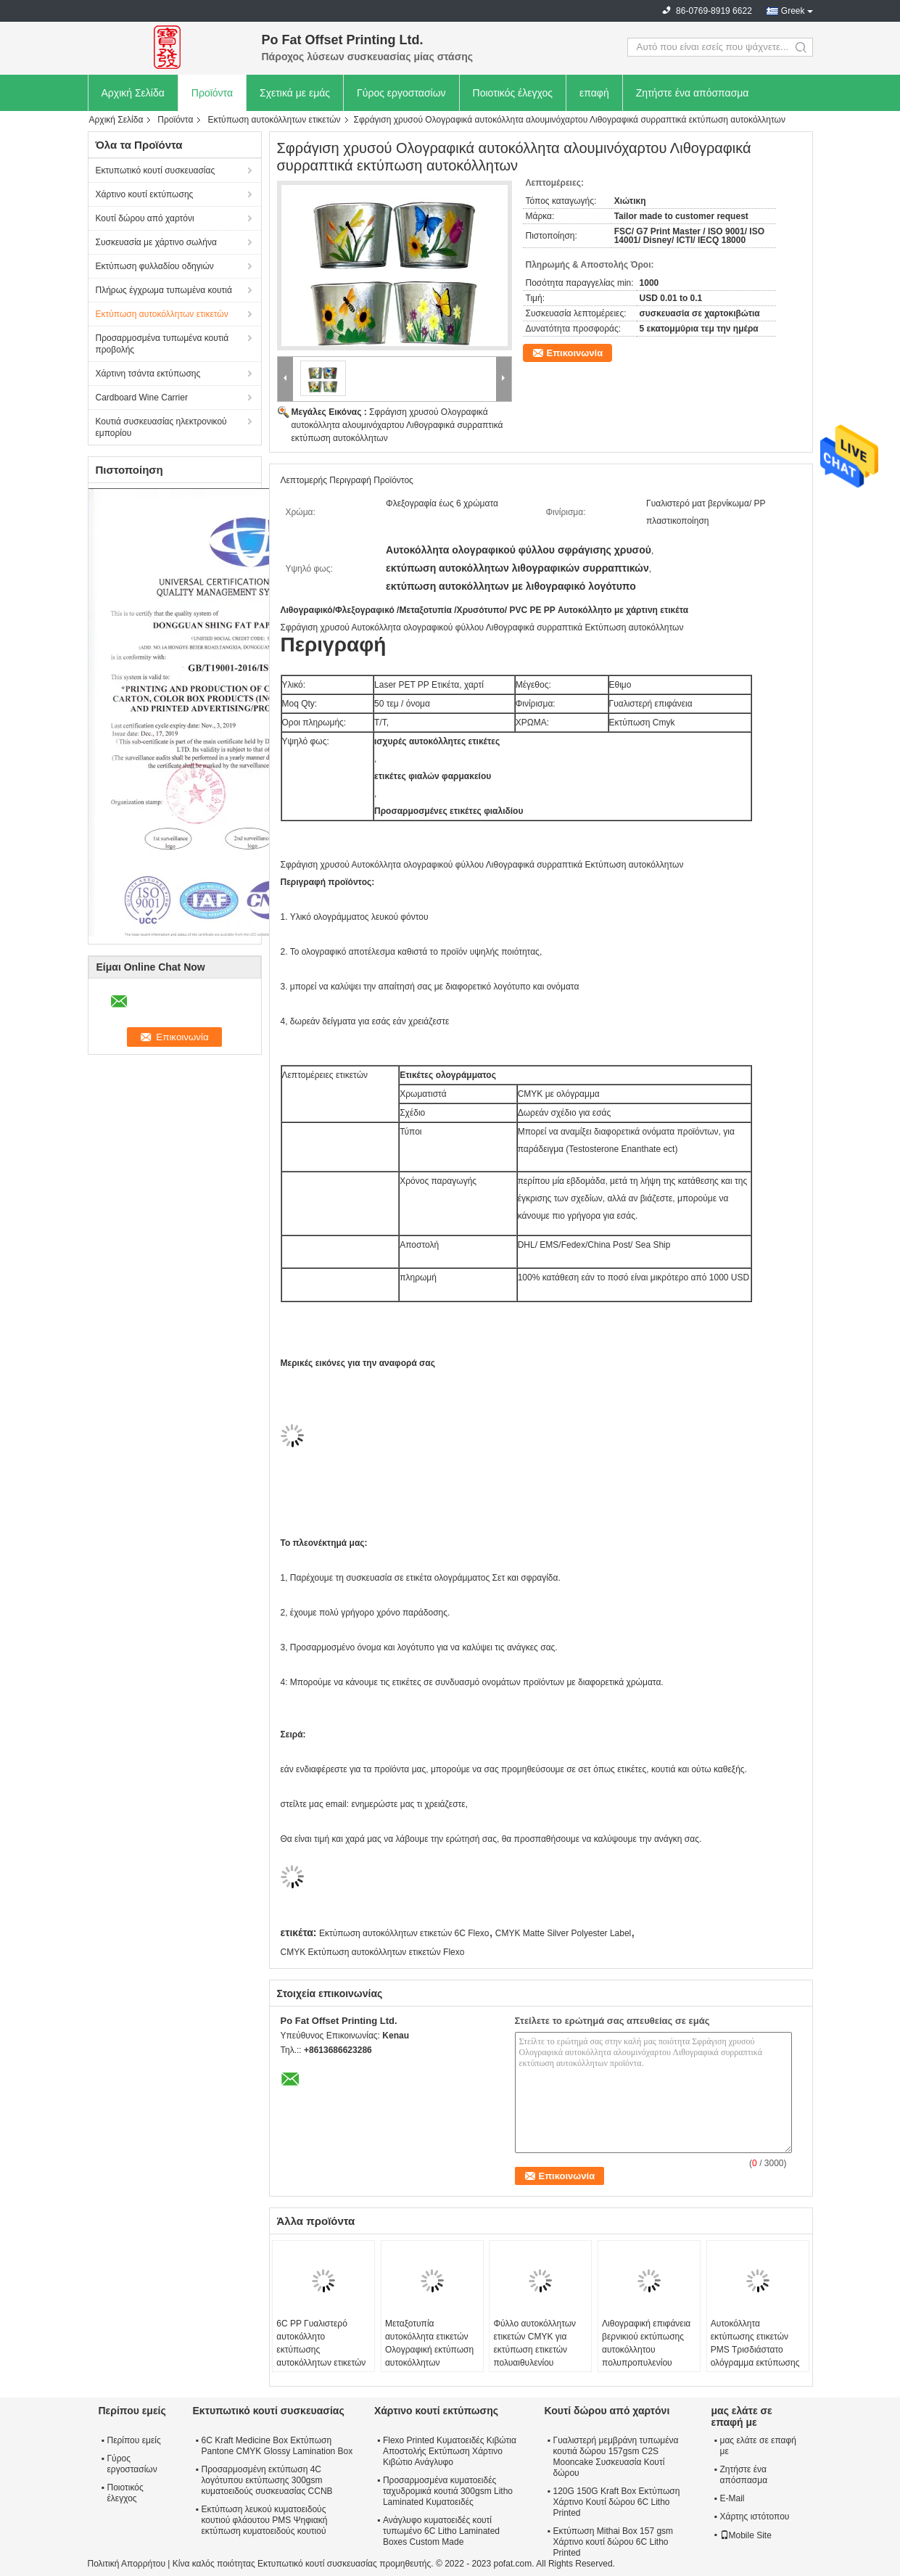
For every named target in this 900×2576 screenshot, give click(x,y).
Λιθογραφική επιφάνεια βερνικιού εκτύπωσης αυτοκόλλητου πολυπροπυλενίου (646, 2343)
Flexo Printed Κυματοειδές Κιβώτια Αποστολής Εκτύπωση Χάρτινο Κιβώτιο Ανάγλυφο (449, 2451)
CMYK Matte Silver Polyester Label (563, 1933)
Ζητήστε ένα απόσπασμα (692, 93)
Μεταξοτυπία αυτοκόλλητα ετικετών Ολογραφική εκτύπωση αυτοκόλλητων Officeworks (429, 2349)
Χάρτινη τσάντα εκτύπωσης (148, 374)
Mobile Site (746, 2535)
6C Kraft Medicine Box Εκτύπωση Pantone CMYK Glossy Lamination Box (277, 2445)
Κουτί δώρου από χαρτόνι (145, 218)
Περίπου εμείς (134, 2440)
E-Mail (732, 2498)
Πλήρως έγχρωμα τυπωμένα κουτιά (164, 290)
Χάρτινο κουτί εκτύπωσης (145, 194)
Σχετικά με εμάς (295, 93)
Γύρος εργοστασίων (401, 93)
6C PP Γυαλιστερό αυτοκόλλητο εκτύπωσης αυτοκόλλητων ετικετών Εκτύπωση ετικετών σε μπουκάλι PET (321, 2356)
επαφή (594, 93)
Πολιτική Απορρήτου (126, 2564)
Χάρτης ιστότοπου (755, 2516)
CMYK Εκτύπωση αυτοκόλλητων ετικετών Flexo (373, 1952)
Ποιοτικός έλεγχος (513, 93)
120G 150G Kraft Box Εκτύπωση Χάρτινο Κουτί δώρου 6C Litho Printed (616, 2502)
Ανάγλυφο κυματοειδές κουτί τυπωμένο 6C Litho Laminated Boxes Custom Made (441, 2531)
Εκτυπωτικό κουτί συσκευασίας (155, 170)
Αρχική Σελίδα (133, 93)
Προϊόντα (212, 93)
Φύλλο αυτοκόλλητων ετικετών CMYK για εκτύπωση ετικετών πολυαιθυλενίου (534, 2343)
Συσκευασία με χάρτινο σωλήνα (156, 242)
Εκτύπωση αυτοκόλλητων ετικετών (273, 120)
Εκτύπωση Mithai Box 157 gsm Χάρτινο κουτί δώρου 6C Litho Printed (613, 2542)
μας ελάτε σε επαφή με (758, 2445)
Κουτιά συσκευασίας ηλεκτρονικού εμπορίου (161, 427)
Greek (793, 11)
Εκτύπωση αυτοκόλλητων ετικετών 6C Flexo (404, 1933)
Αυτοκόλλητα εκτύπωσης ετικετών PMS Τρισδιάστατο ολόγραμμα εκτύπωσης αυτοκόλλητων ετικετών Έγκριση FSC (755, 2356)
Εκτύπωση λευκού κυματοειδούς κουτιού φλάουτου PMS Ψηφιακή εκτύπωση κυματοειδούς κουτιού (265, 2520)
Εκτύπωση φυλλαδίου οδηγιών (155, 266)
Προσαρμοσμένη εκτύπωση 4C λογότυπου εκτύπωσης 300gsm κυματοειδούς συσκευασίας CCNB (267, 2480)
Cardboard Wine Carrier (142, 397)
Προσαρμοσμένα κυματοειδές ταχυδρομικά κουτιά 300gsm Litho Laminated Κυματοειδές (448, 2491)
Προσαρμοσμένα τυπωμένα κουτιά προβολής (162, 344)
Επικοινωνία (575, 352)
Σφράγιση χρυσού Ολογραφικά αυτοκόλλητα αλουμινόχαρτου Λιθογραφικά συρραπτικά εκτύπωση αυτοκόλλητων (397, 425)
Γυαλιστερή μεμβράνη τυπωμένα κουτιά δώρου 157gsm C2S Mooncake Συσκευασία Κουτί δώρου (616, 2456)
